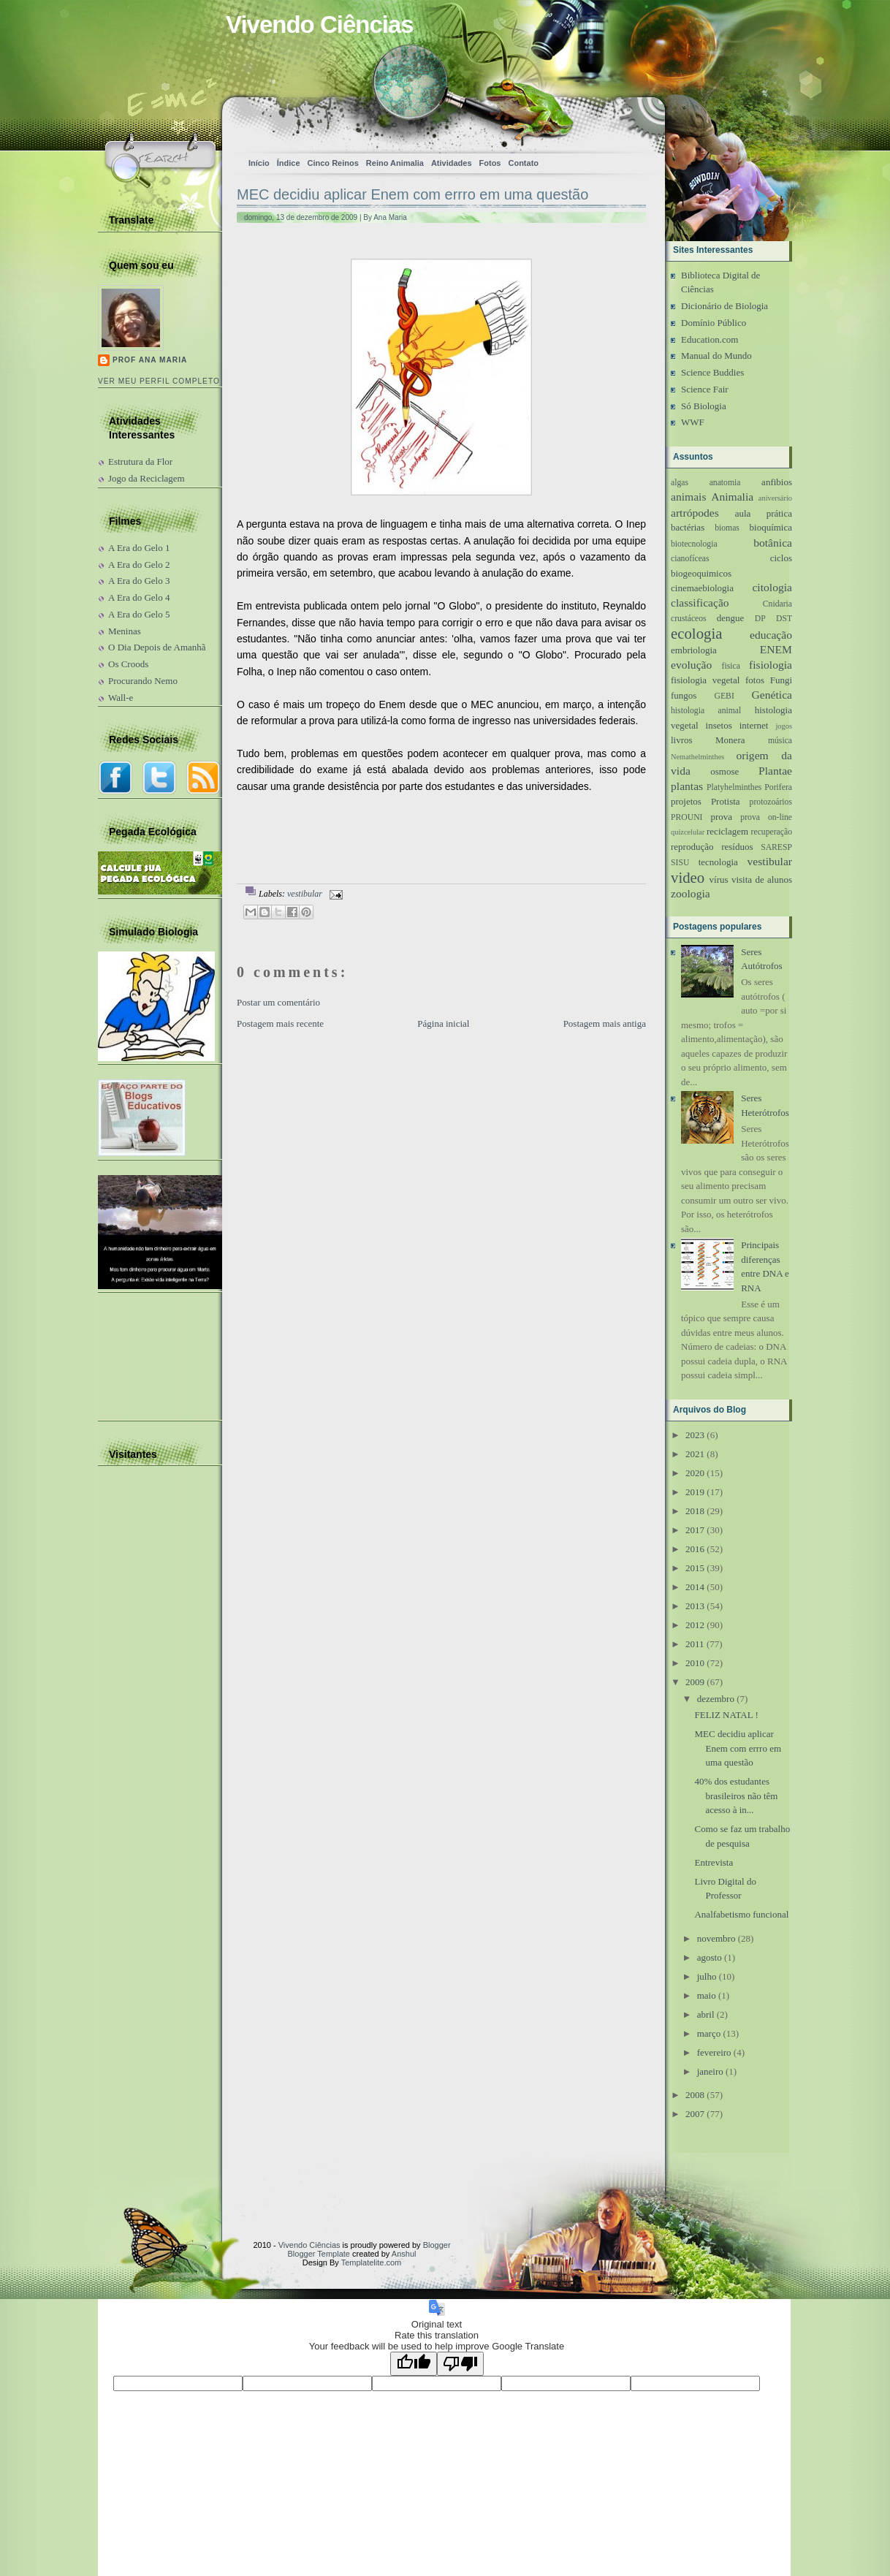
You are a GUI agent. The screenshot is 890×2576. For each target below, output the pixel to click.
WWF (692, 422)
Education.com (709, 339)
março (708, 2033)
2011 (694, 1643)
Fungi (781, 680)
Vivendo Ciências (320, 24)
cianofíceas (690, 558)
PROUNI (687, 817)
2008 (694, 2094)
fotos (754, 680)
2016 (694, 1548)
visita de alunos (761, 879)
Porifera (778, 787)
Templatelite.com (371, 2262)
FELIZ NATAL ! (726, 1714)
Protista (725, 801)
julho (707, 1976)
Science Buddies (712, 372)
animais (689, 496)
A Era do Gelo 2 (139, 564)
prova (721, 816)
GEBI (724, 696)
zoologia (690, 893)
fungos (683, 695)
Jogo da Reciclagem (146, 478)
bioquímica (771, 527)
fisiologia (770, 664)
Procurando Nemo (143, 680)
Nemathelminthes (697, 757)
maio (706, 1995)
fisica (731, 666)
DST (784, 618)
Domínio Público (713, 322)
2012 (694, 1624)
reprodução (692, 846)
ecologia (696, 633)
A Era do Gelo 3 (139, 580)
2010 (694, 1662)
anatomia (725, 482)
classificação (700, 602)
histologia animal (706, 710)
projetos (686, 801)
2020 (694, 1472)
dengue (731, 617)
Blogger (437, 2245)
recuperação (771, 832)
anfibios (776, 481)
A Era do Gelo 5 (139, 614)
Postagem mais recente (280, 1023)
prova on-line (766, 817)
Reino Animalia (395, 163)
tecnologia (718, 861)
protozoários (771, 802)
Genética (772, 694)
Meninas (124, 631)
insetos (719, 725)
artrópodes (695, 512)
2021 (694, 1453)
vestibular (304, 894)
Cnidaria (777, 604)
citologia (772, 587)
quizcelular (687, 832)
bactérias (687, 527)
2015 (694, 1567)
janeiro (710, 2071)
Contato (523, 163)
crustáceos (689, 618)
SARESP (776, 847)
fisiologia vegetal (705, 680)
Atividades (451, 163)
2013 (694, 1605)
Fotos (490, 163)
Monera (730, 739)
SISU (680, 862)
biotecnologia (694, 544)
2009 (694, 1681)
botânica (772, 542)
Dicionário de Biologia (724, 305)
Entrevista (713, 1862)
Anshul (404, 2253)
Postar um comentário (278, 1002)
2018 (694, 1510)
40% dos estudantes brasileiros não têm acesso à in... (735, 1795)
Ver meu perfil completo (159, 381)
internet (754, 725)
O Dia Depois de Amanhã (157, 647)
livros (682, 739)
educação (771, 634)
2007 (694, 2113)
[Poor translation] (460, 2364)
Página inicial (443, 1023)
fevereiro (714, 2052)
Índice (288, 163)
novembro (716, 1938)
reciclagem (727, 831)
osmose (724, 771)
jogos (783, 726)
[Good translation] (413, 2364)
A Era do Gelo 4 (139, 597)
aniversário (775, 498)
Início (259, 163)
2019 (694, 1491)
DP (760, 618)
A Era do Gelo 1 (139, 547)
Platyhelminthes (734, 787)
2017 (694, 1529)
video (687, 877)
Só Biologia (703, 405)
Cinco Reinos (333, 163)
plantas (687, 786)
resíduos (737, 846)
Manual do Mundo (716, 355)
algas (679, 482)
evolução (691, 664)
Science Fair (705, 389)
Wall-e (120, 697)
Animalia (732, 496)
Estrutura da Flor (140, 461)
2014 (694, 1586)
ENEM (776, 649)
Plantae (775, 770)
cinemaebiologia (702, 587)
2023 (694, 1434)
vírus (719, 879)
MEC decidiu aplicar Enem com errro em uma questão (412, 194)
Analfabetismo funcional (741, 1914)
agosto (709, 1957)
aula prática (763, 513)
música (780, 740)
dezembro (715, 1698)
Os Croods (128, 663)
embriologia (694, 650)
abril (706, 2014)
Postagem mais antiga (604, 1023)
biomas (727, 528)
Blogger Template (319, 2253)
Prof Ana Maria (150, 360)
